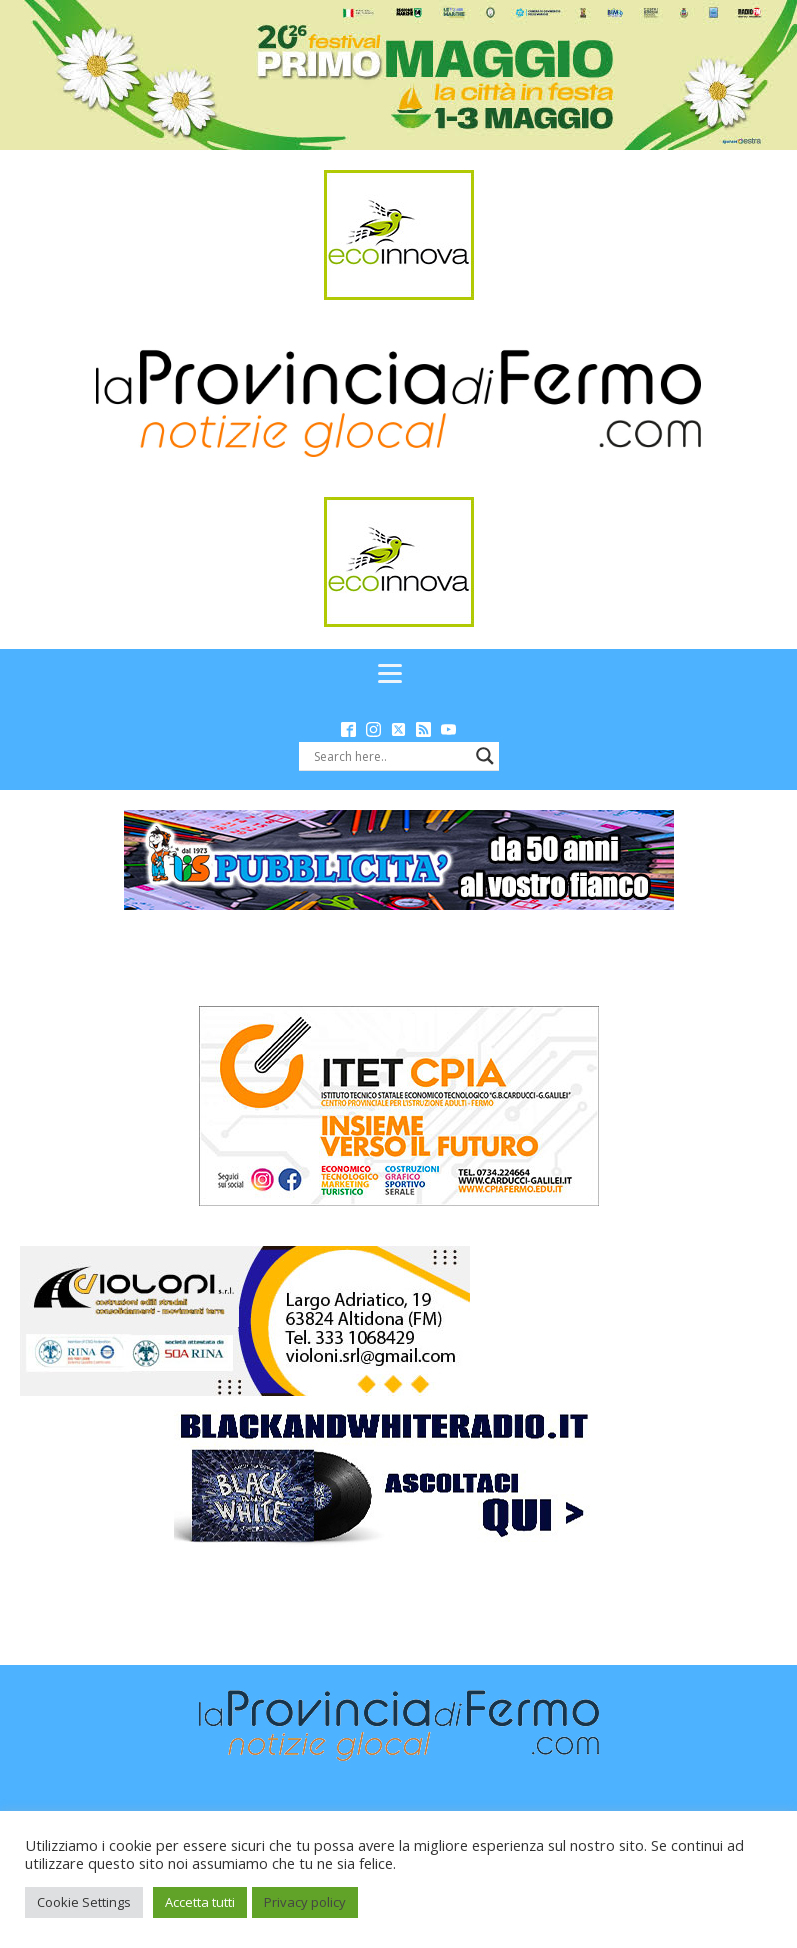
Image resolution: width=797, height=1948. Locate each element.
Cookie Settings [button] (84, 1902)
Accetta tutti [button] (200, 1902)
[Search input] (390, 756)
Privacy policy (305, 1902)
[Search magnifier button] (485, 756)
